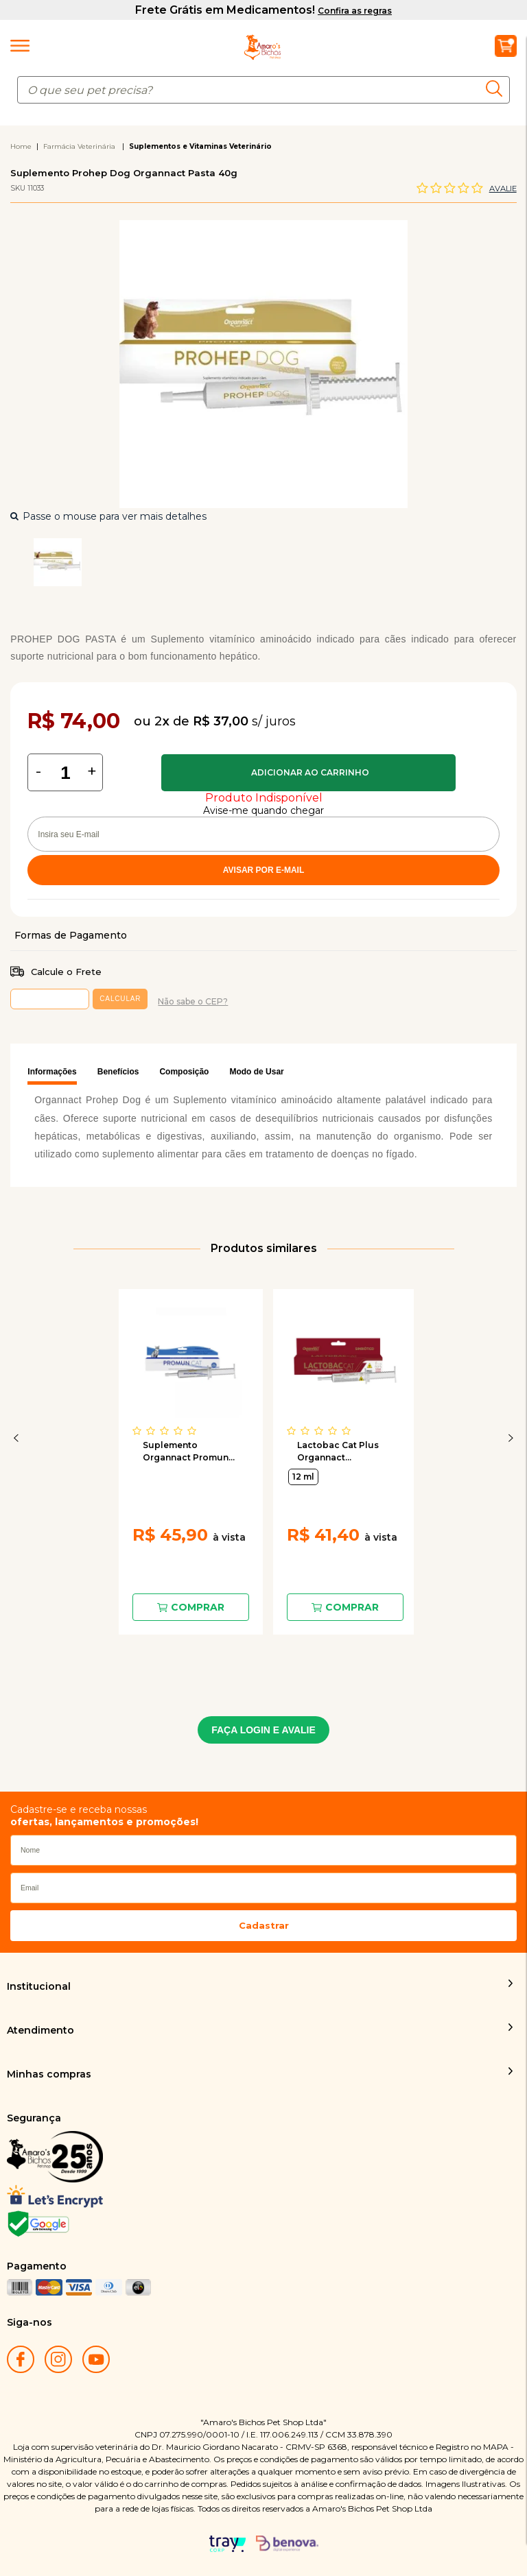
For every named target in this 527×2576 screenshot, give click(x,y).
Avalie (503, 188)
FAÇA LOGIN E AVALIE (263, 1729)
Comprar (308, 772)
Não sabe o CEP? (193, 1001)
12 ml (303, 1476)
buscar (498, 88)
